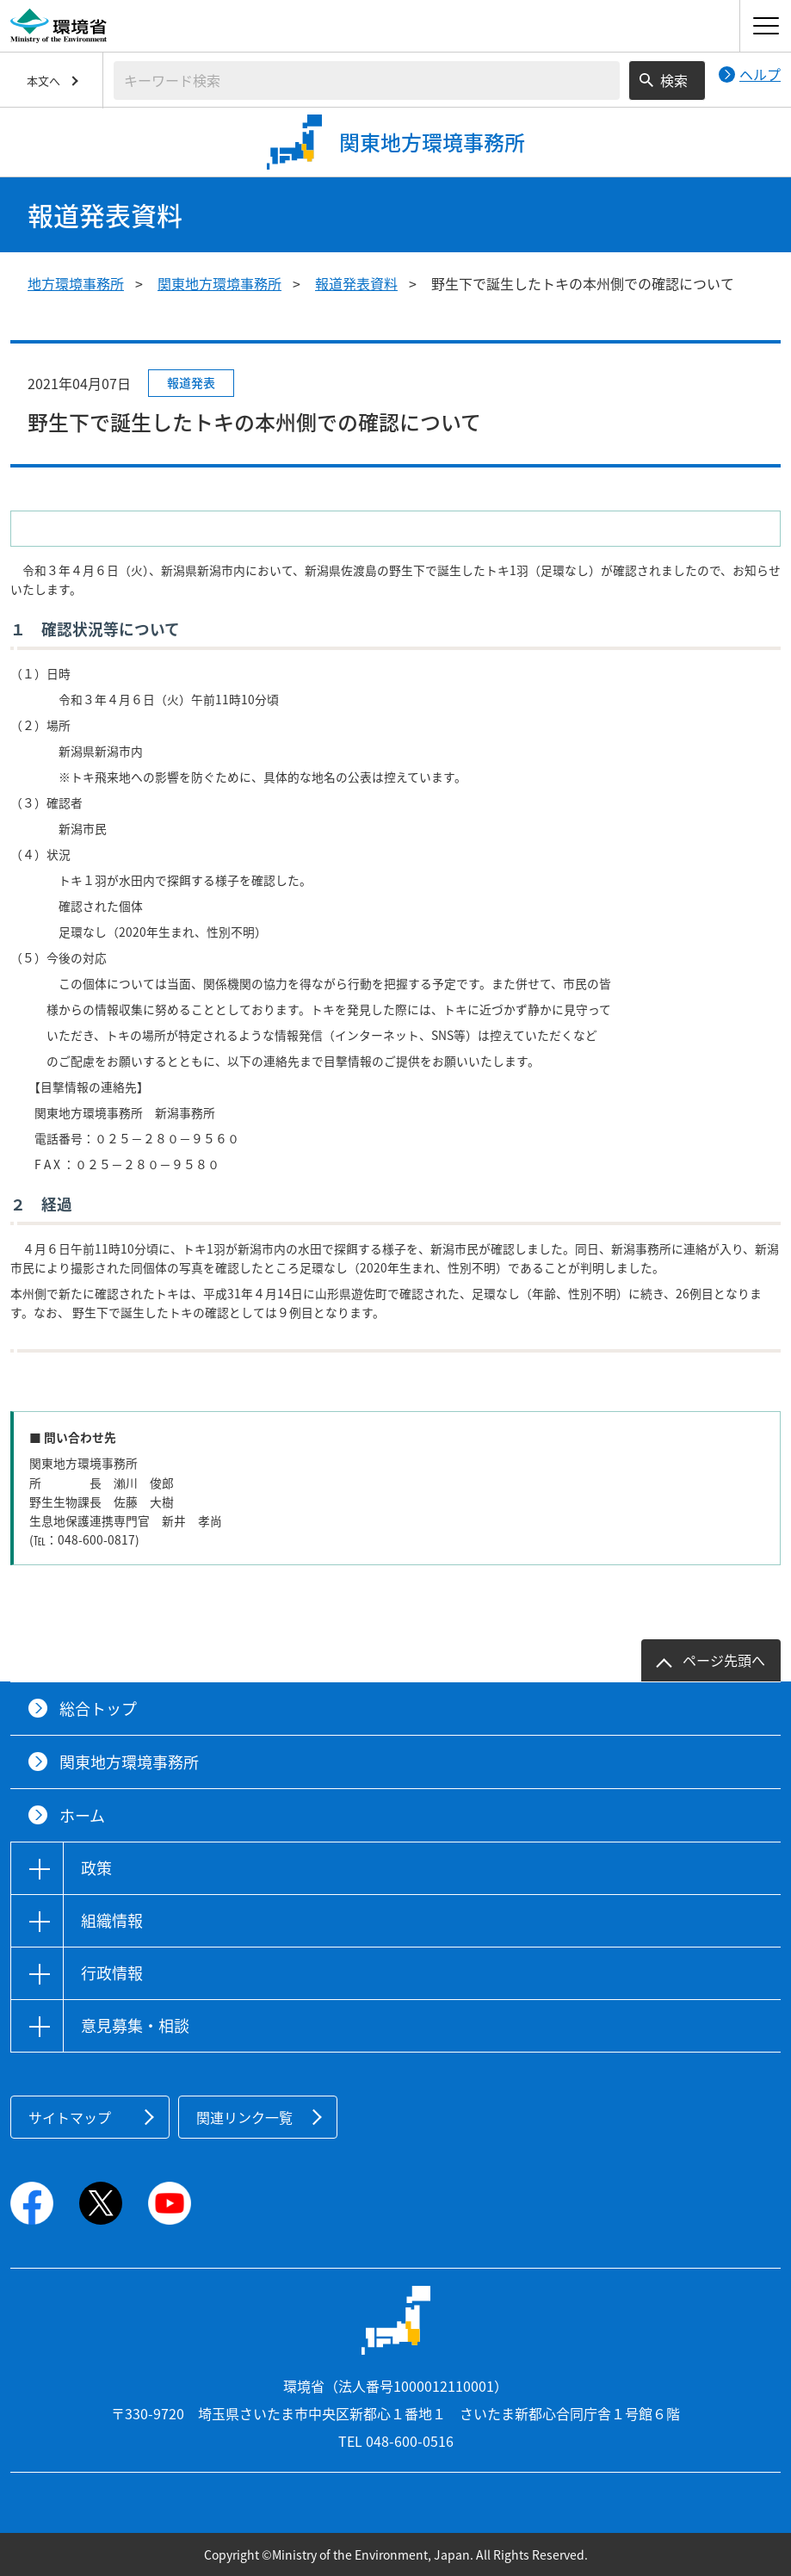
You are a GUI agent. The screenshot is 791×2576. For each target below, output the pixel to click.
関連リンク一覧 (244, 2117)
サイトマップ (69, 2117)
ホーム (82, 1815)
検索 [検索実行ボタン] (674, 80)
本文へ (43, 80)
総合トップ (98, 1708)
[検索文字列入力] (367, 80)
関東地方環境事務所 (219, 283)
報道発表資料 (356, 283)
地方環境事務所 (76, 283)
